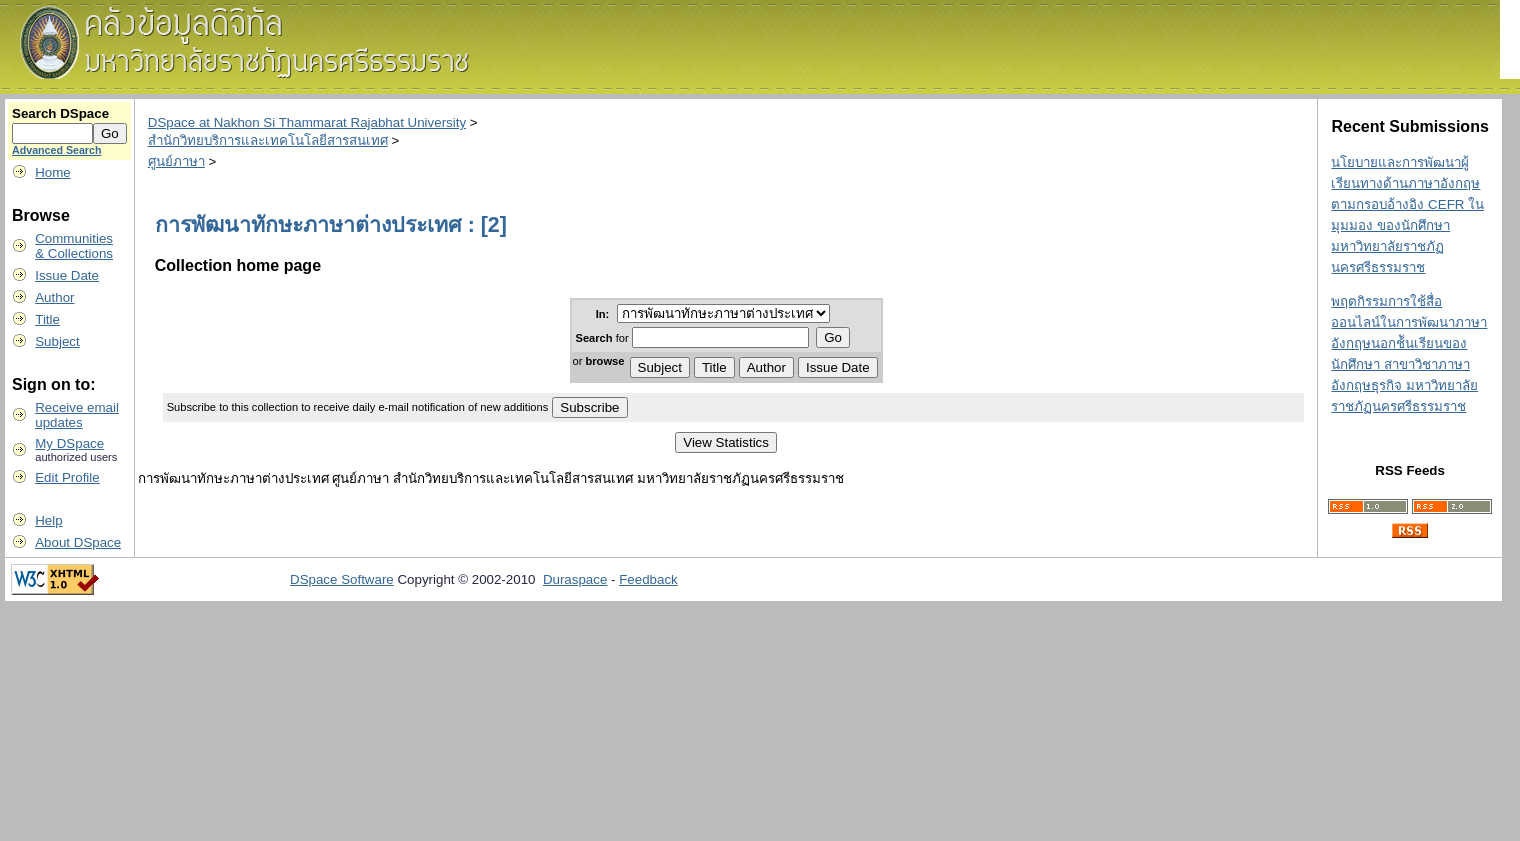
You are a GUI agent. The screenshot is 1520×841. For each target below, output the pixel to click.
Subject (57, 341)
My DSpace (69, 443)
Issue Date (67, 275)
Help (48, 520)
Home (53, 172)
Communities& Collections (74, 246)
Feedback (648, 579)
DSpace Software (342, 579)
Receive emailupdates (77, 415)
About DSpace (78, 542)
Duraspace (575, 579)
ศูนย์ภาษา (176, 161)
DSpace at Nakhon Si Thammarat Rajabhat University (307, 122)
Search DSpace (60, 113)
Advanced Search (56, 150)
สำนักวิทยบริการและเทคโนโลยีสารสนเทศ (268, 140)
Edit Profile (67, 477)
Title (47, 319)
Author (54, 297)
